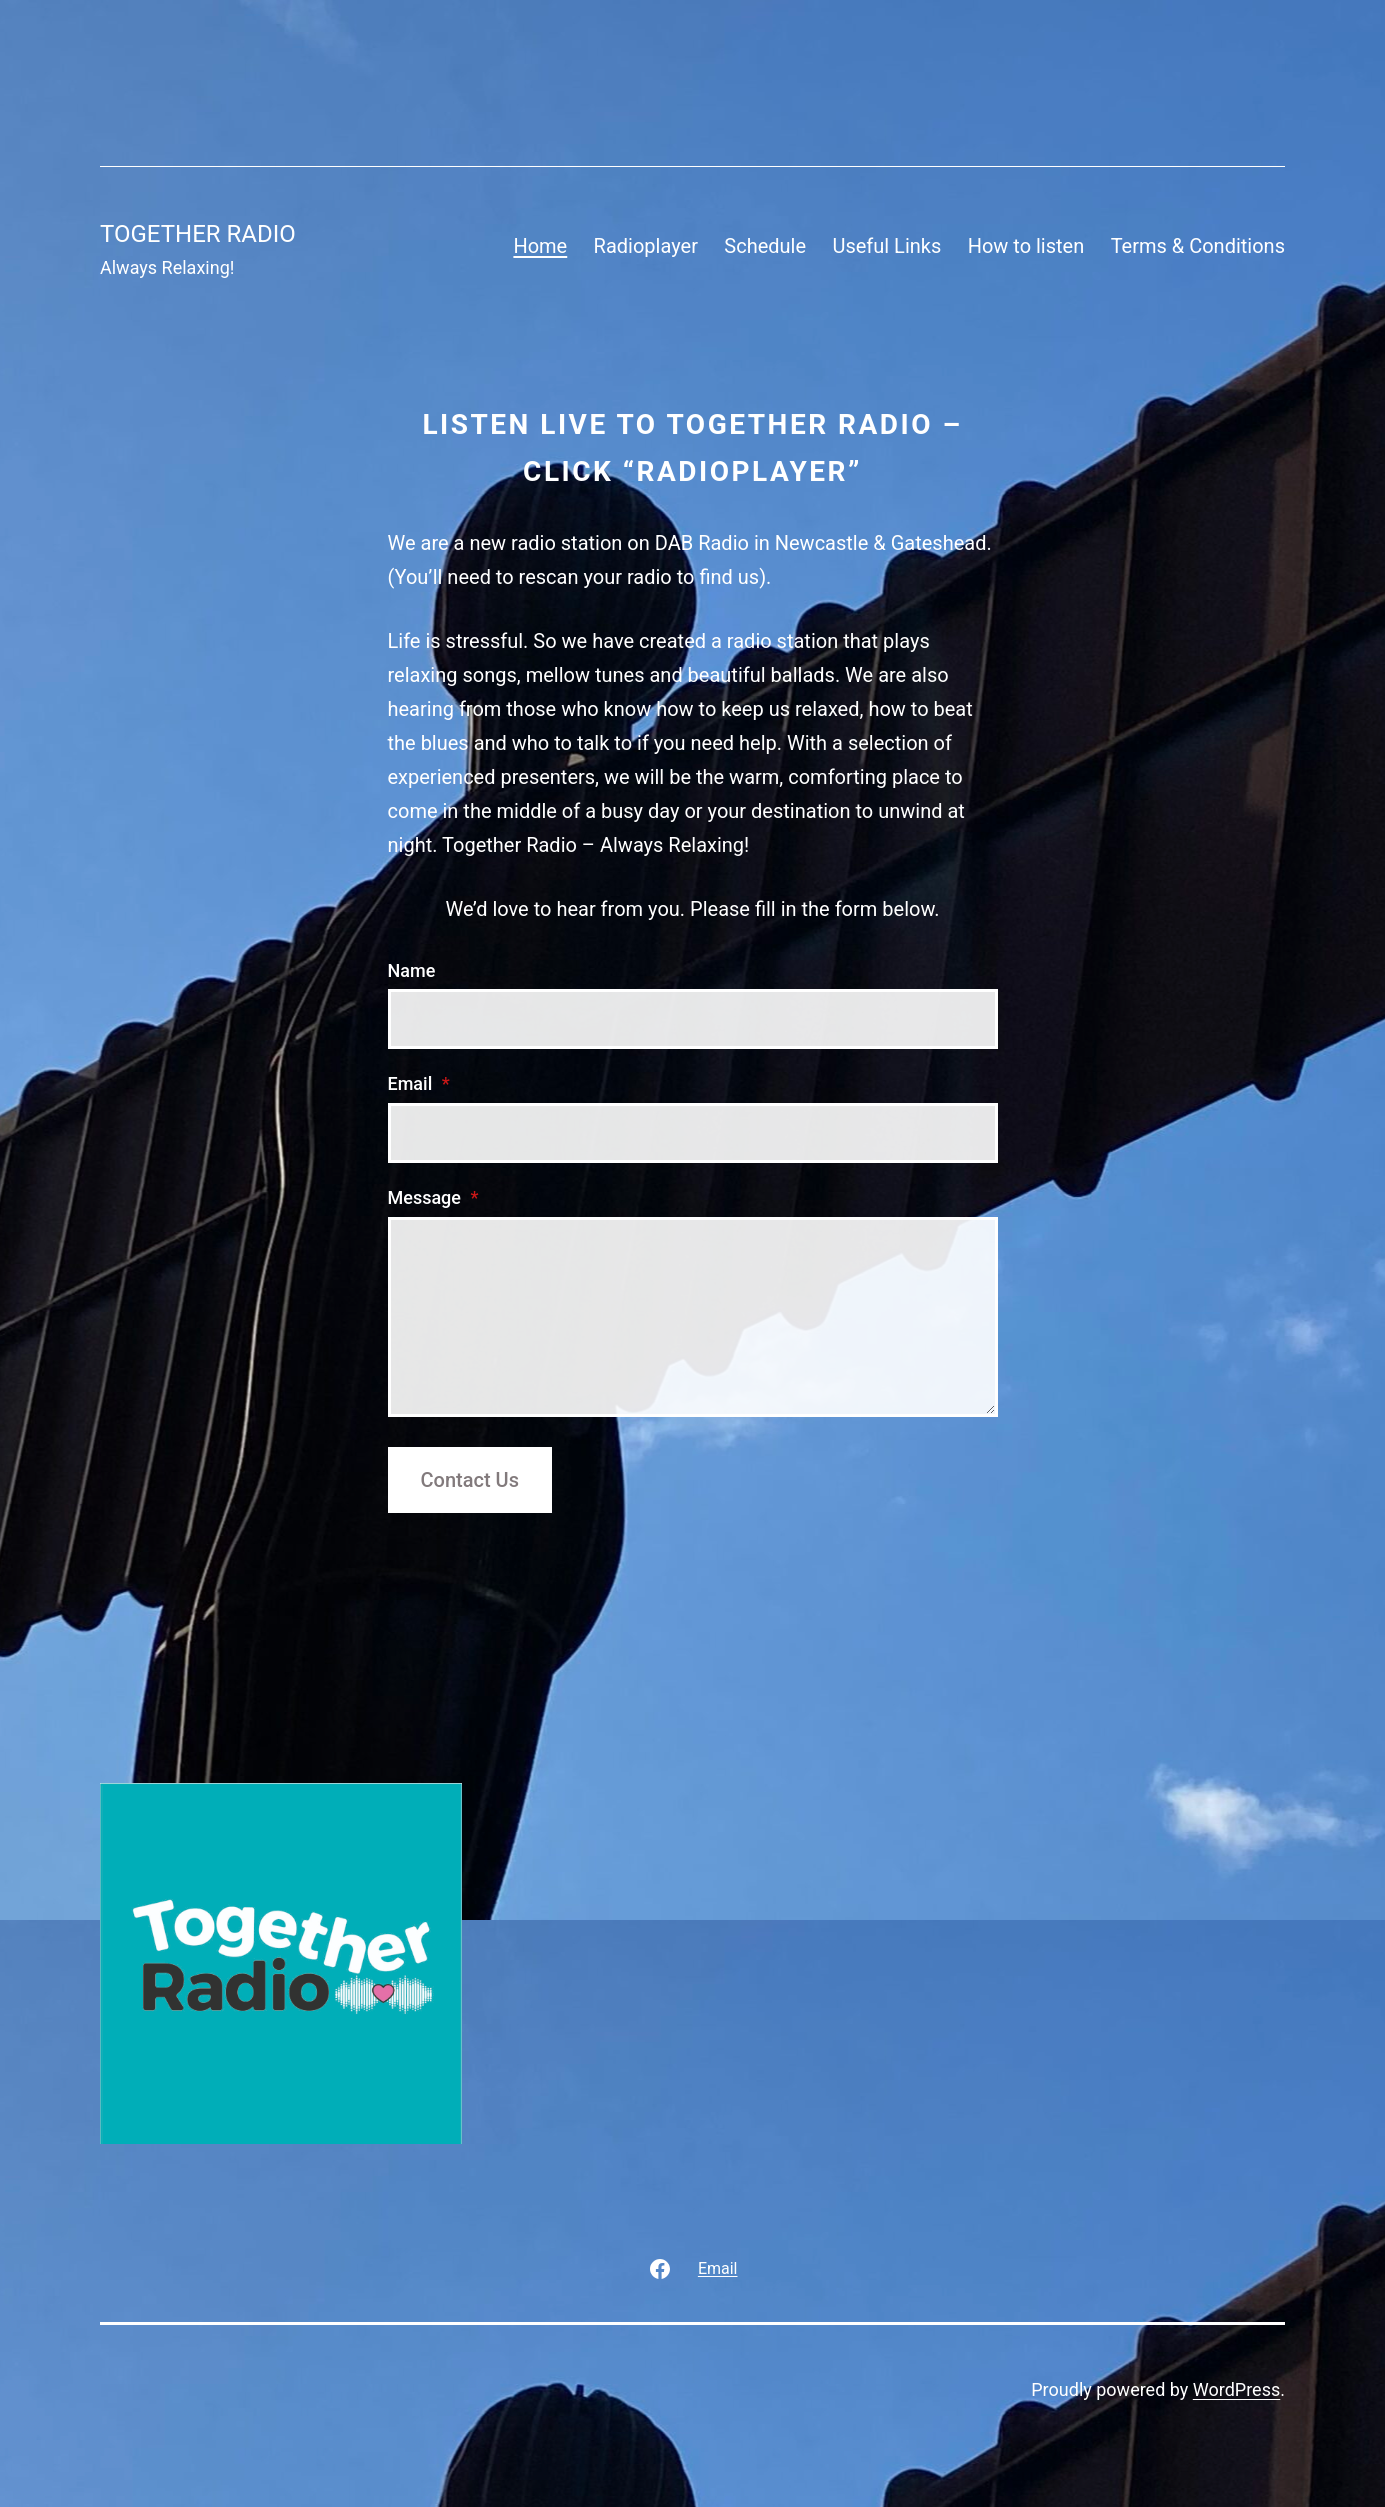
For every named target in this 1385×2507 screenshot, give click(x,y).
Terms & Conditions (1198, 246)
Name (412, 970)
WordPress (1236, 2389)
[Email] (693, 1133)
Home (540, 246)
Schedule (765, 246)
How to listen (1026, 246)
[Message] (693, 1317)
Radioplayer (646, 246)
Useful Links (886, 246)
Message (433, 1197)
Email (419, 1083)
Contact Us (470, 1480)
